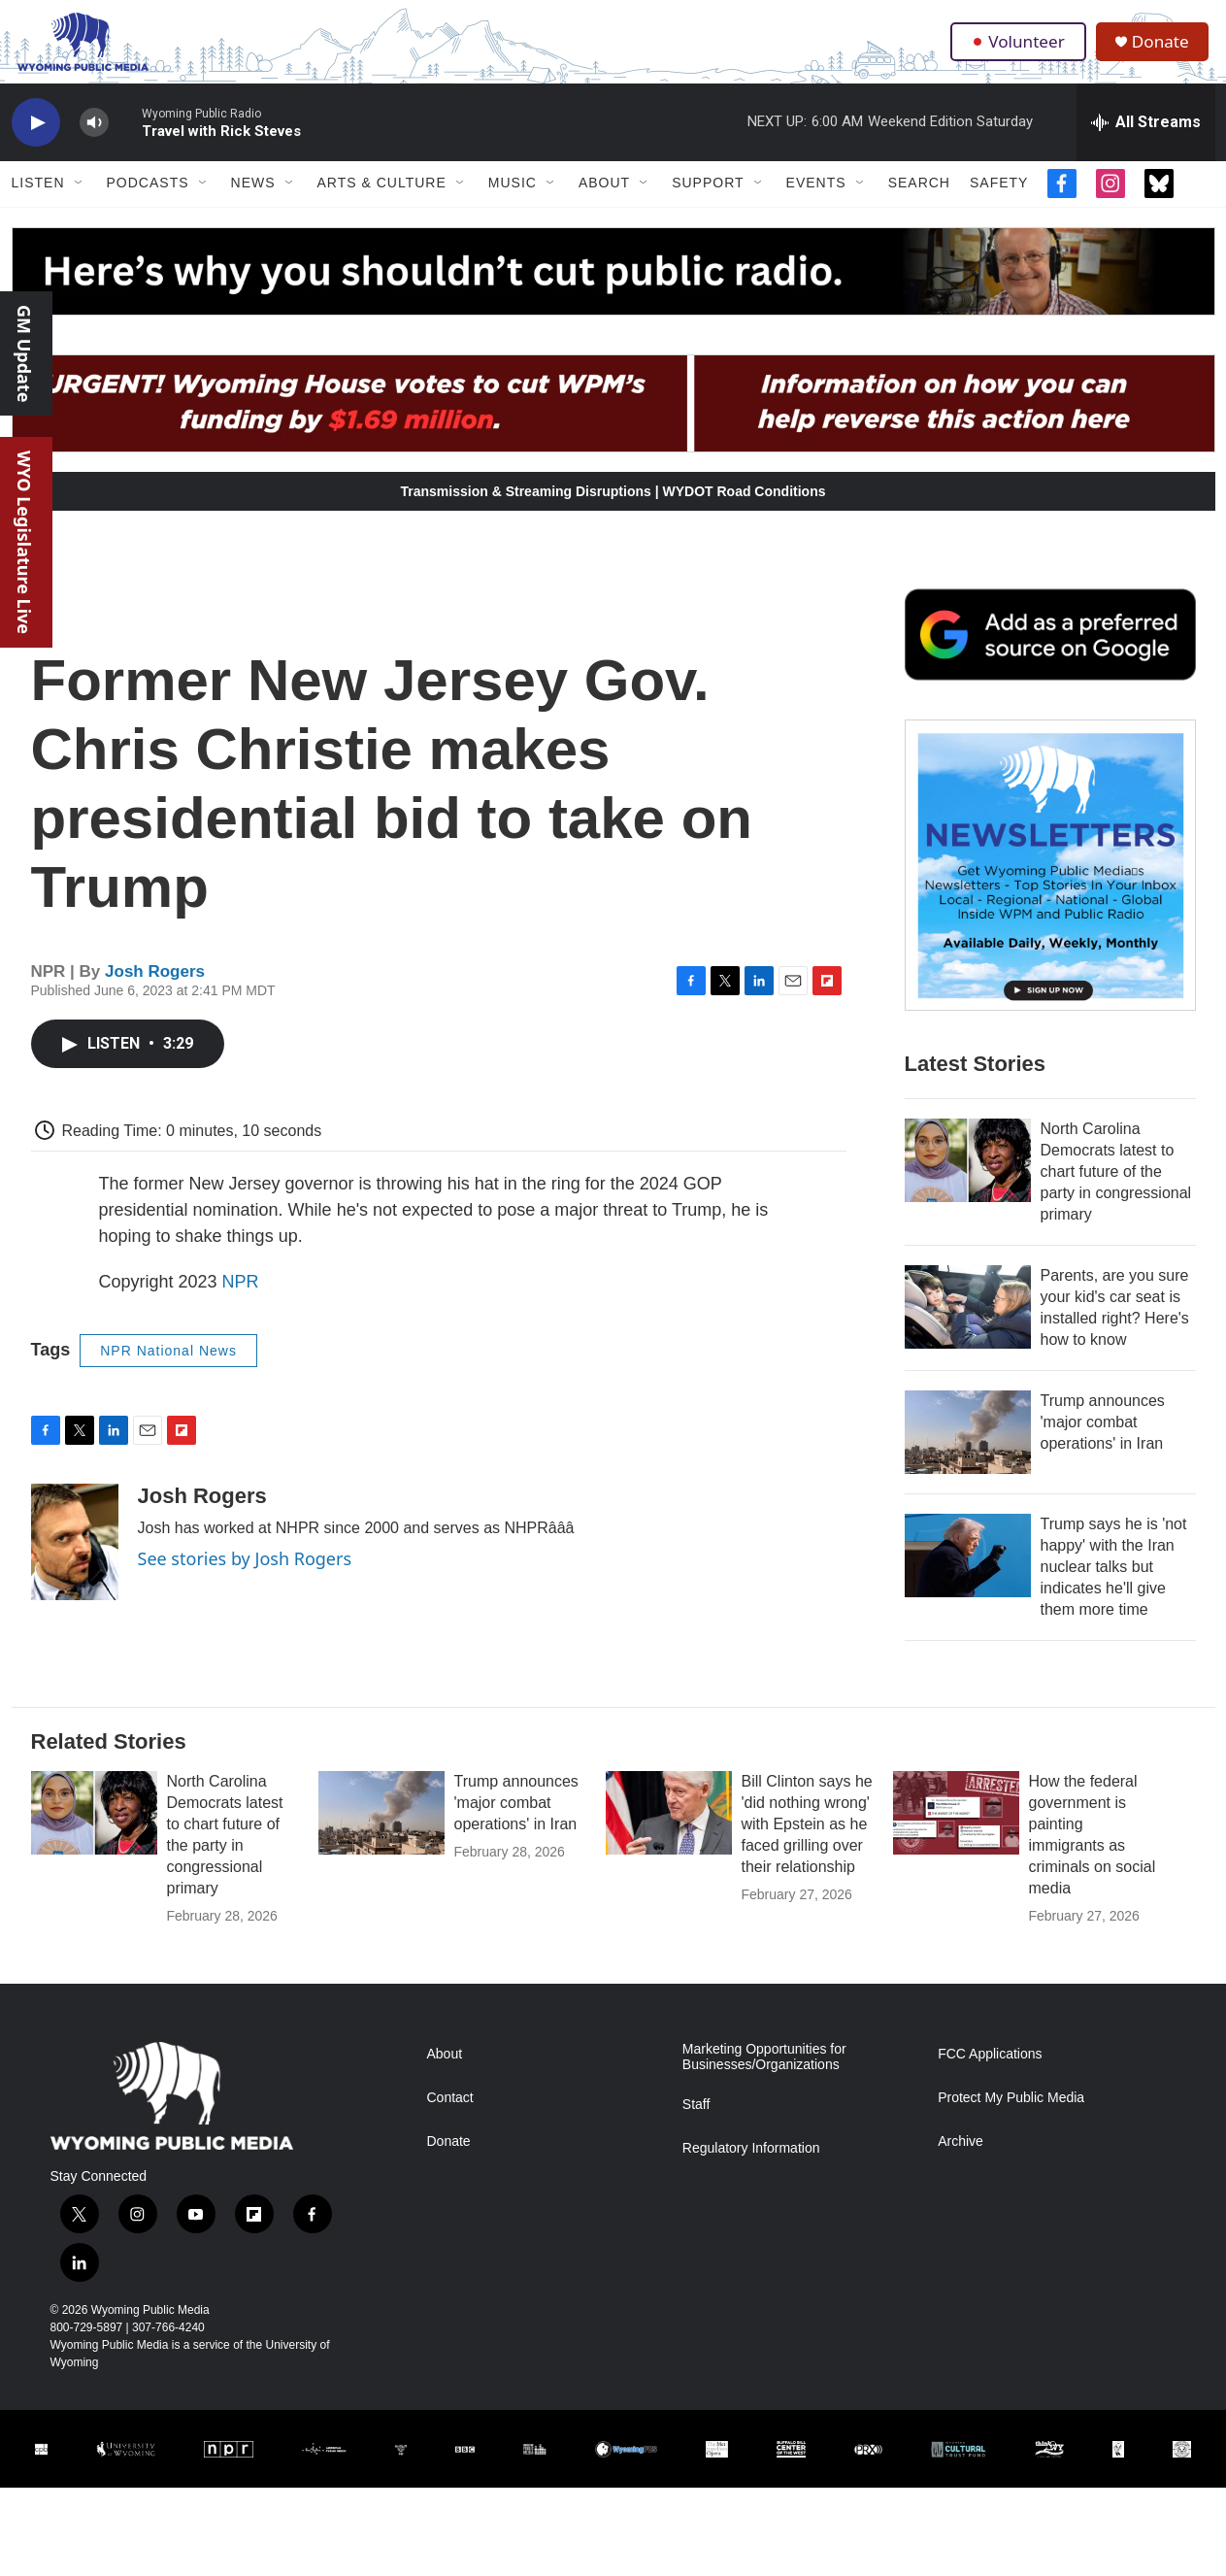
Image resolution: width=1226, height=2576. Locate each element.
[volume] (94, 141)
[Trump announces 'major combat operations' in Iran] (968, 1450)
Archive (960, 2160)
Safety (999, 202)
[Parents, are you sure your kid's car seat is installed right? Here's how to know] (968, 1325)
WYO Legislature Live (24, 542)
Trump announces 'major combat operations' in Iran (1103, 1440)
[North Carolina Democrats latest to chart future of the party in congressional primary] (968, 1179)
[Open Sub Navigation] (79, 202)
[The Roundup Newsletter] (1050, 883)
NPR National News (168, 1369)
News (253, 202)
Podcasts (148, 202)
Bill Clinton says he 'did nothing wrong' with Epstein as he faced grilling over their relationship (807, 1842)
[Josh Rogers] (74, 1560)
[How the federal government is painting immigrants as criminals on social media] (956, 1831)
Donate (1166, 51)
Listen (38, 202)
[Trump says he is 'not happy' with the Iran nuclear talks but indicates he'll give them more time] (968, 1574)
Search (919, 202)
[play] (35, 141)
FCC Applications (990, 2072)
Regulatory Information (751, 2166)
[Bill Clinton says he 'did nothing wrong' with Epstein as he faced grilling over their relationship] (669, 1831)
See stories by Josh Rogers (245, 1577)
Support (708, 202)
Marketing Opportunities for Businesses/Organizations (764, 2075)
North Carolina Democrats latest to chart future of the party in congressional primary (1116, 1190)
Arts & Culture (382, 202)
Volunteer (1020, 50)
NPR (240, 1300)
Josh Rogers (155, 990)
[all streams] (1146, 141)
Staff (696, 2123)
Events (816, 202)
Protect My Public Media (1011, 2116)
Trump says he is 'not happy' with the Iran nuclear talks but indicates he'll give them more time (1114, 1585)
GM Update (24, 353)
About (604, 202)
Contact (450, 2116)
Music (512, 202)
